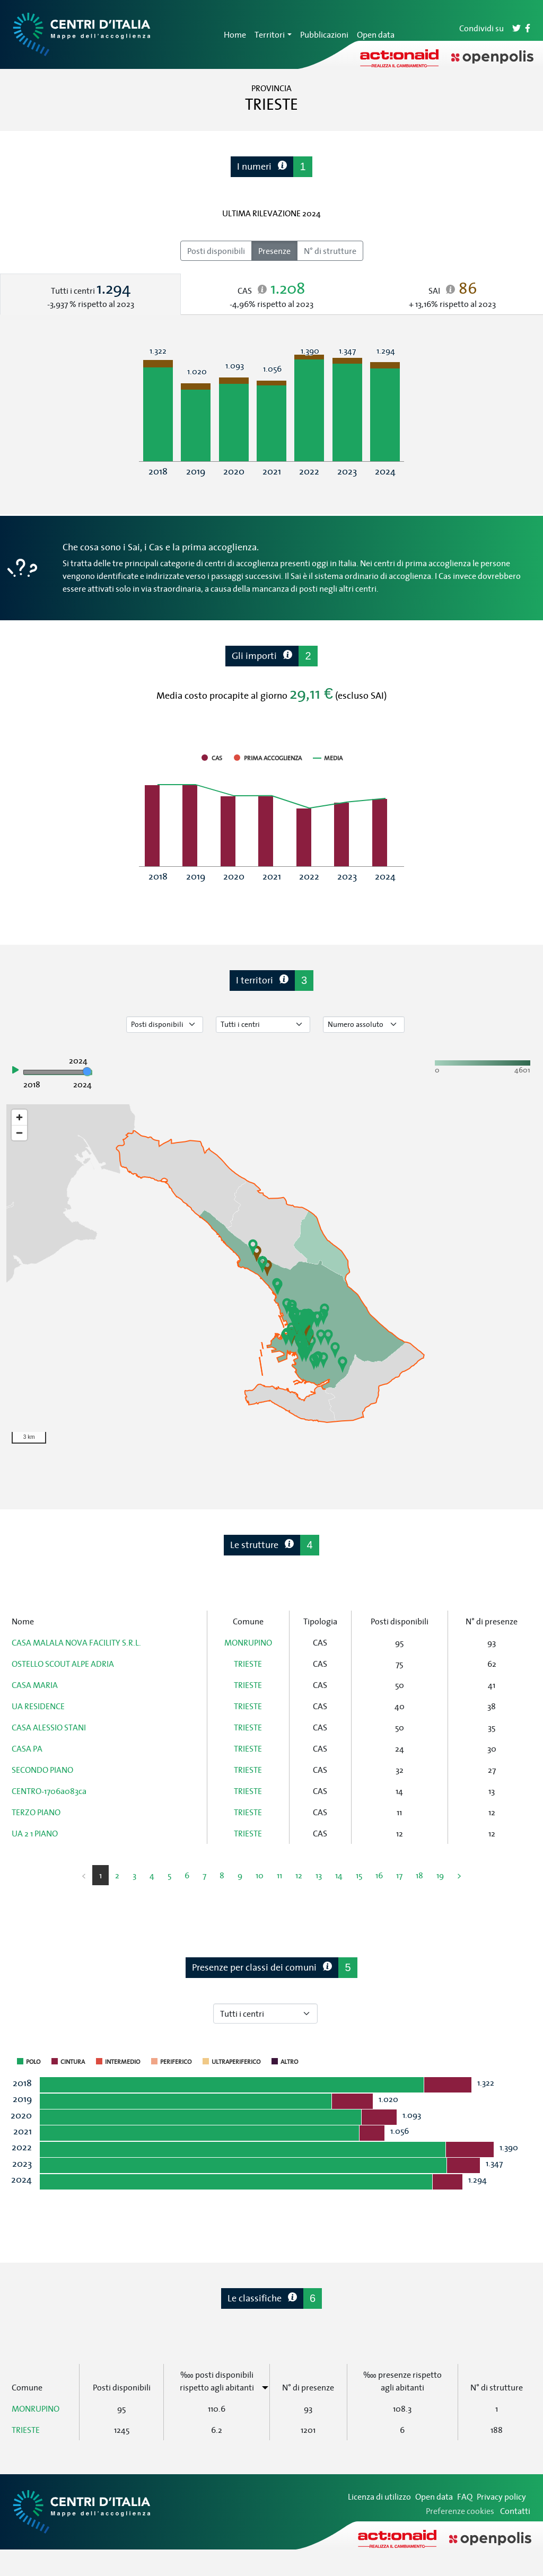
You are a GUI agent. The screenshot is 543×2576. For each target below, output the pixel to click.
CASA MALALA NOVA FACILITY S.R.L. (76, 1642)
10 (260, 1875)
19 (440, 1875)
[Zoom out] (19, 1132)
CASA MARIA (35, 1685)
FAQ (464, 2496)
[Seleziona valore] (364, 1024)
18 (419, 1875)
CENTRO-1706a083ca (49, 1791)
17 (399, 1875)
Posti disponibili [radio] (216, 251)
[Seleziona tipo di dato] (164, 1024)
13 (319, 1875)
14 (339, 1875)
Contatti (515, 2511)
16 (379, 1875)
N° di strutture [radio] (330, 251)
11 (279, 1875)
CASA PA (27, 1748)
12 (298, 1875)
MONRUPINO (248, 1642)
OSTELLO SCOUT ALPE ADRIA (63, 1664)
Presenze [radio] (274, 251)
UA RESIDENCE (38, 1706)
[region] (271, 1276)
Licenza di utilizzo (379, 2496)
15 (359, 1875)
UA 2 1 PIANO (35, 1833)
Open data (376, 34)
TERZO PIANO (36, 1812)
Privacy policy (501, 2496)
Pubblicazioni (324, 34)
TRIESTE (248, 1664)
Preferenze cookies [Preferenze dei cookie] (460, 2511)
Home (235, 34)
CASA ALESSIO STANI (49, 1727)
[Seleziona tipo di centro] (263, 1024)
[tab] (90, 294)
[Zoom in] (19, 1117)
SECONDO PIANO (42, 1770)
